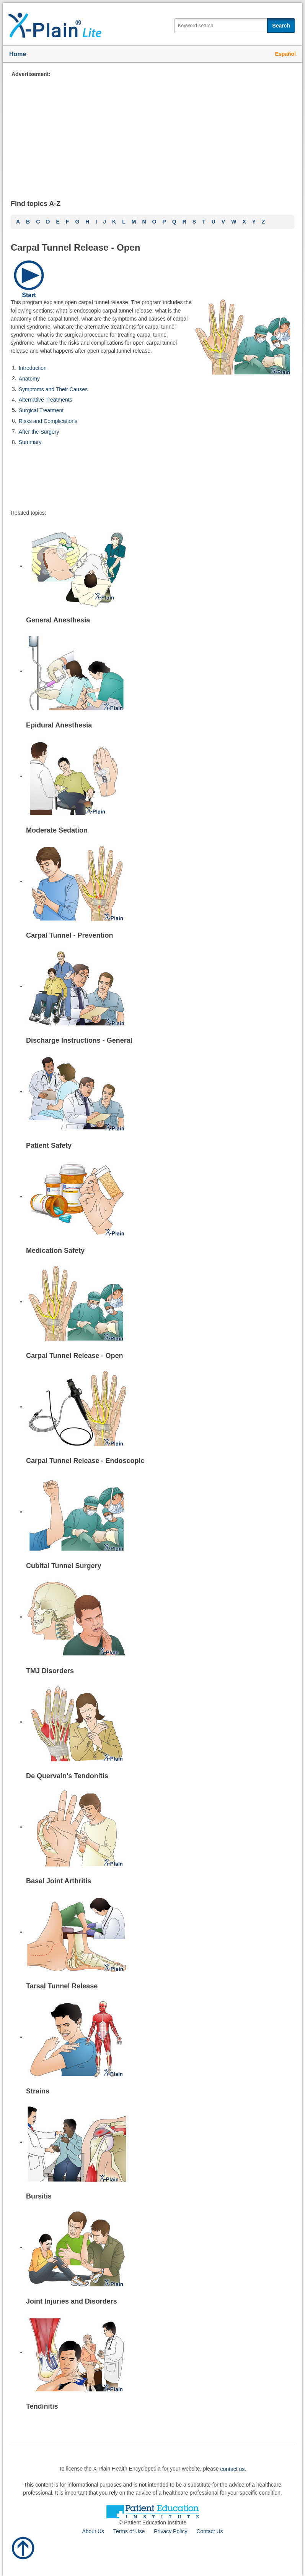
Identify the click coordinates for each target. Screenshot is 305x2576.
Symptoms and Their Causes (53, 389)
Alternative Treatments (45, 400)
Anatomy (29, 379)
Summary (30, 442)
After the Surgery (39, 431)
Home (17, 54)
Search (281, 26)
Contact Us (209, 2531)
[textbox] (228, 25)
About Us (93, 2531)
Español (285, 54)
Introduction (33, 368)
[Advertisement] (152, 131)
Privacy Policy (170, 2531)
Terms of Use (129, 2531)
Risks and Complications (48, 421)
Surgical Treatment (41, 410)
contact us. (233, 2469)
